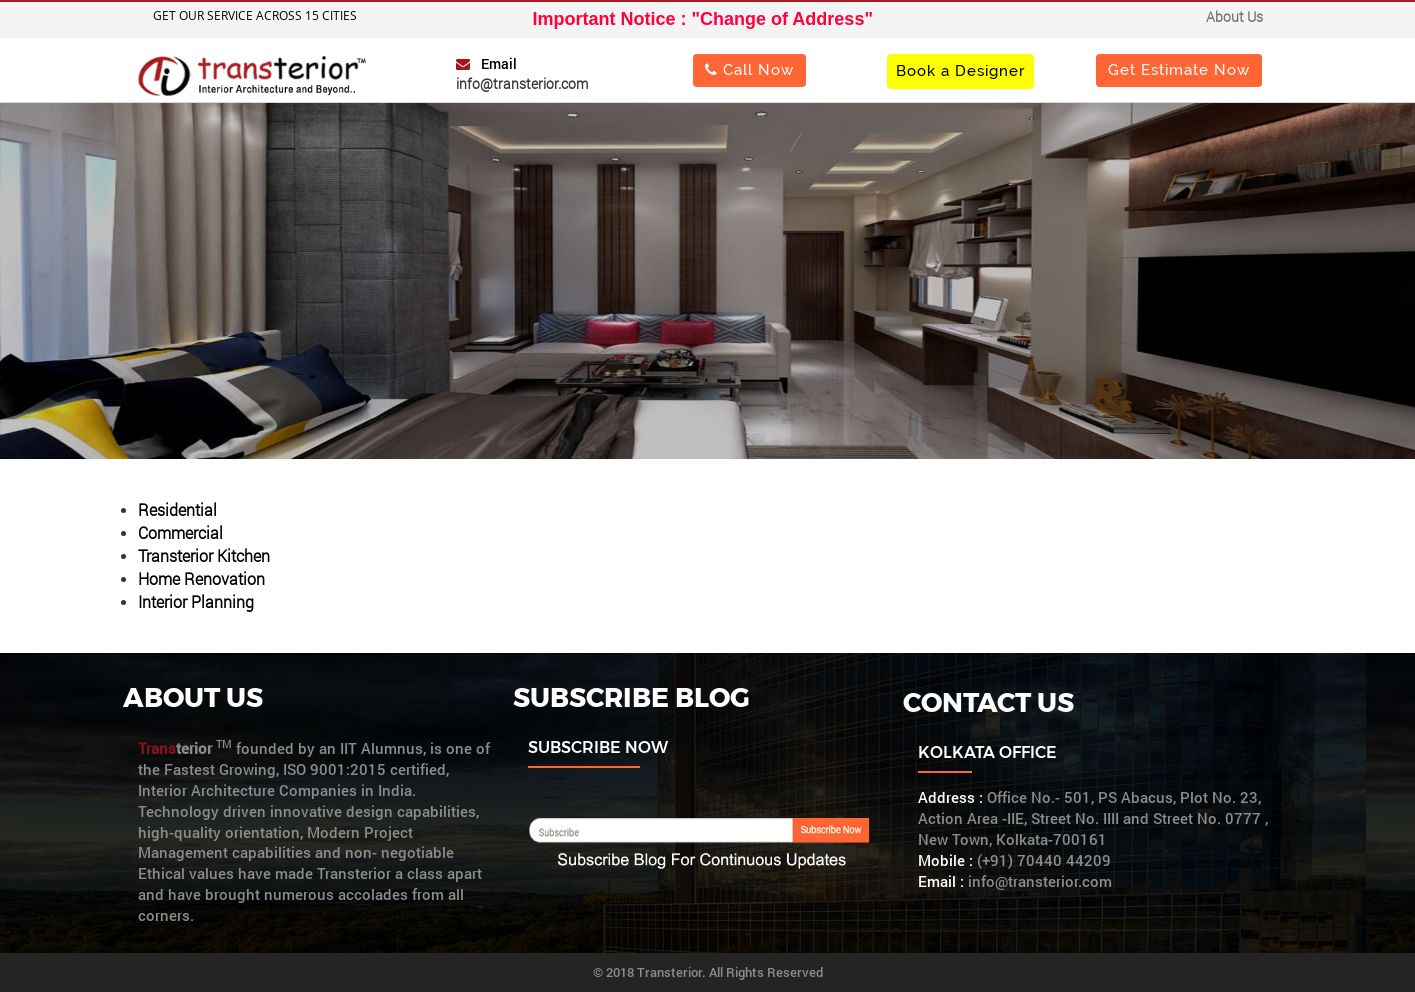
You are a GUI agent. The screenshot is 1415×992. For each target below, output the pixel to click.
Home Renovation (201, 578)
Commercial (180, 532)
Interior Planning (196, 601)
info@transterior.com (522, 83)
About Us (1234, 16)
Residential (177, 509)
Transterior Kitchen (204, 555)
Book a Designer (960, 70)
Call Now (749, 69)
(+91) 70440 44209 (1044, 860)
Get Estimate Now (1179, 69)
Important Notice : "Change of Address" (703, 19)
